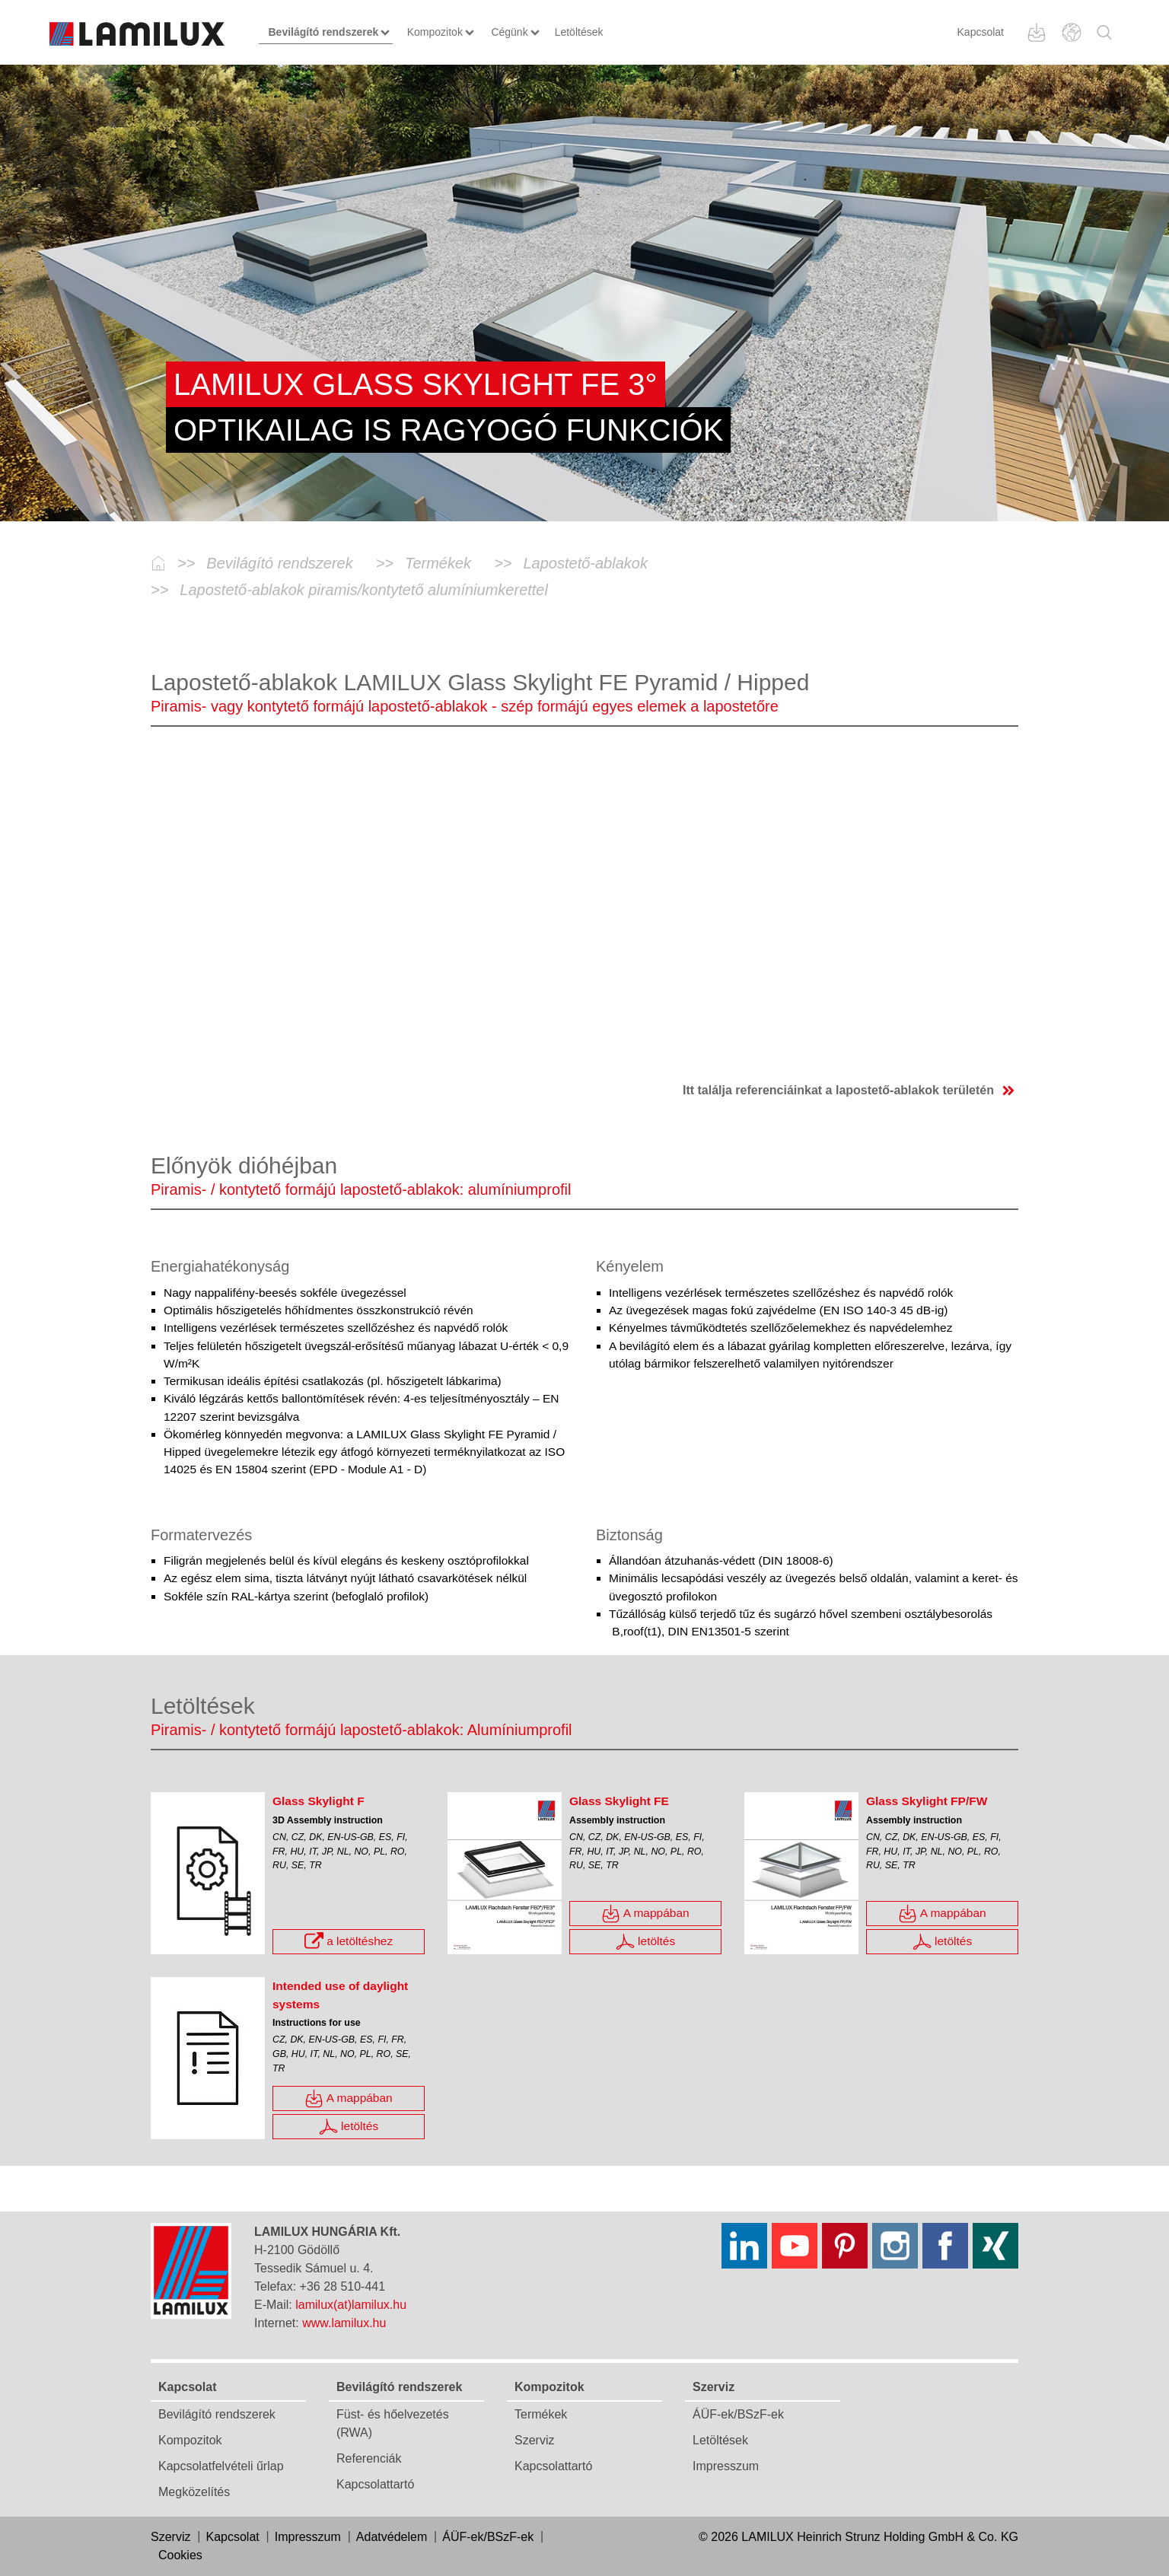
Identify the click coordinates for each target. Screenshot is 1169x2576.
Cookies (180, 2555)
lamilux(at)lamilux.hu (350, 2304)
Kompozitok (190, 2440)
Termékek (540, 2414)
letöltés (645, 1941)
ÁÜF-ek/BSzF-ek (738, 2414)
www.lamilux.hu (344, 2322)
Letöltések (720, 2440)
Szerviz (534, 2440)
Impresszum (726, 2466)
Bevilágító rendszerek (217, 2414)
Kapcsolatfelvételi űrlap (221, 2466)
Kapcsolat (980, 32)
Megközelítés (194, 2491)
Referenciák (368, 2458)
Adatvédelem (391, 2536)
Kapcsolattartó (375, 2484)
